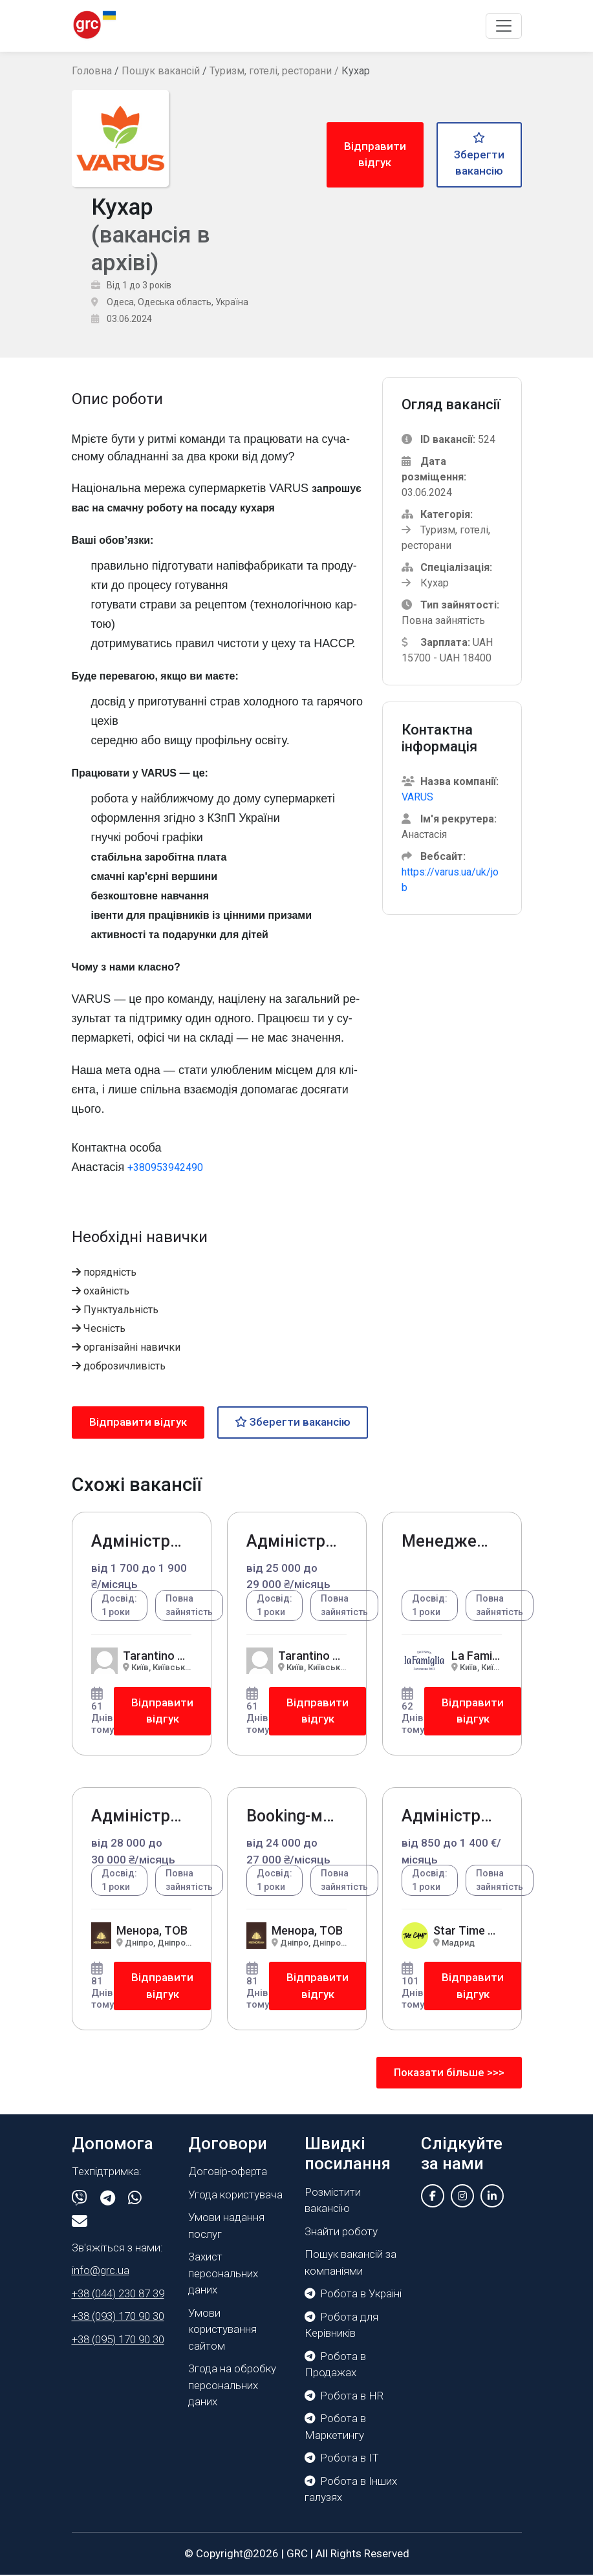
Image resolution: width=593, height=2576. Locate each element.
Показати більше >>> (449, 2072)
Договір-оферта (227, 2172)
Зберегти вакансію (479, 154)
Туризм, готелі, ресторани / (275, 71)
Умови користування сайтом (222, 2330)
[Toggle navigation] (504, 26)
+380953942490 (165, 1167)
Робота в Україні (353, 2294)
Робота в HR (344, 2396)
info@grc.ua (100, 2271)
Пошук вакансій (161, 71)
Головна (92, 71)
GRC (297, 2554)
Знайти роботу (341, 2232)
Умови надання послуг (226, 2227)
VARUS (418, 797)
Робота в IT (342, 2459)
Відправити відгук (375, 154)
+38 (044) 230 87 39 (118, 2294)
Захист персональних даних (223, 2274)
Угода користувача (235, 2195)
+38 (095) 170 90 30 (118, 2340)
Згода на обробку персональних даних (232, 2386)
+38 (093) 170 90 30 (118, 2317)
